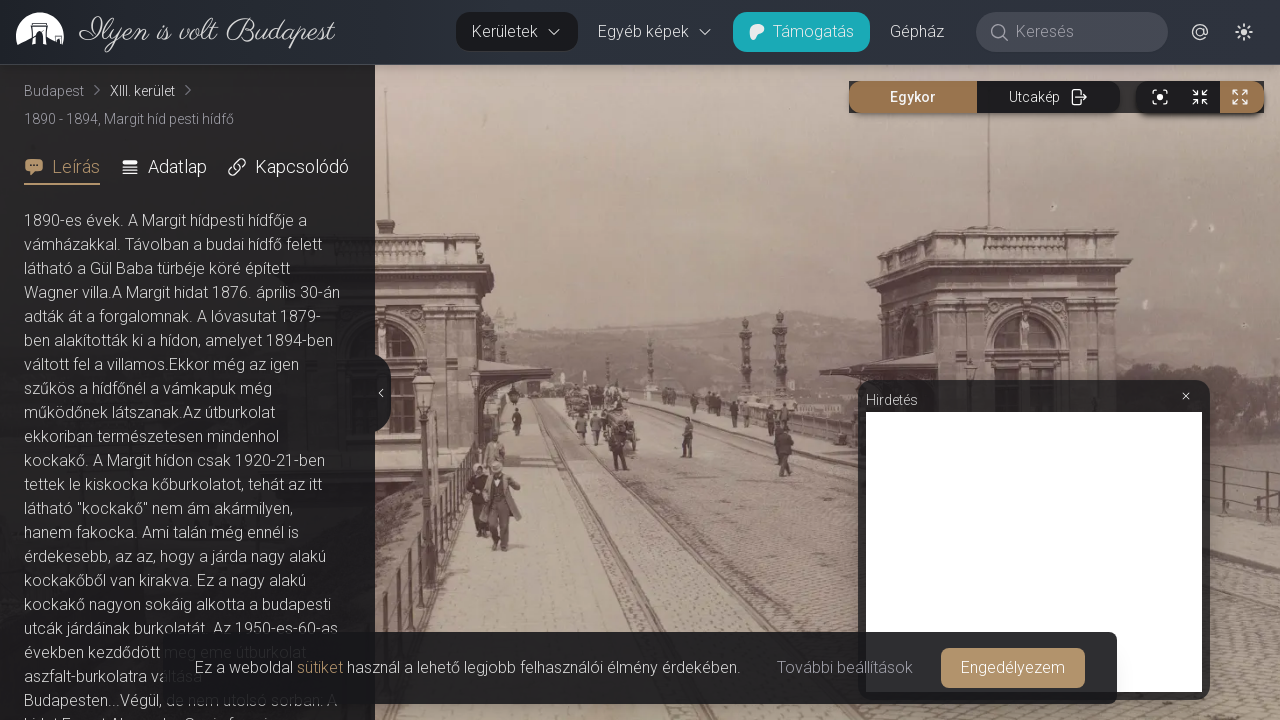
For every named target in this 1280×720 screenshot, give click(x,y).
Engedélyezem (1013, 667)
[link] (167, 32)
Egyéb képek (655, 31)
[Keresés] (1082, 32)
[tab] (68, 167)
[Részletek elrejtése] (383, 393)
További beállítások (845, 667)
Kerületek (517, 31)
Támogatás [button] (801, 31)
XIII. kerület (142, 91)
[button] (1200, 32)
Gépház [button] (917, 31)
